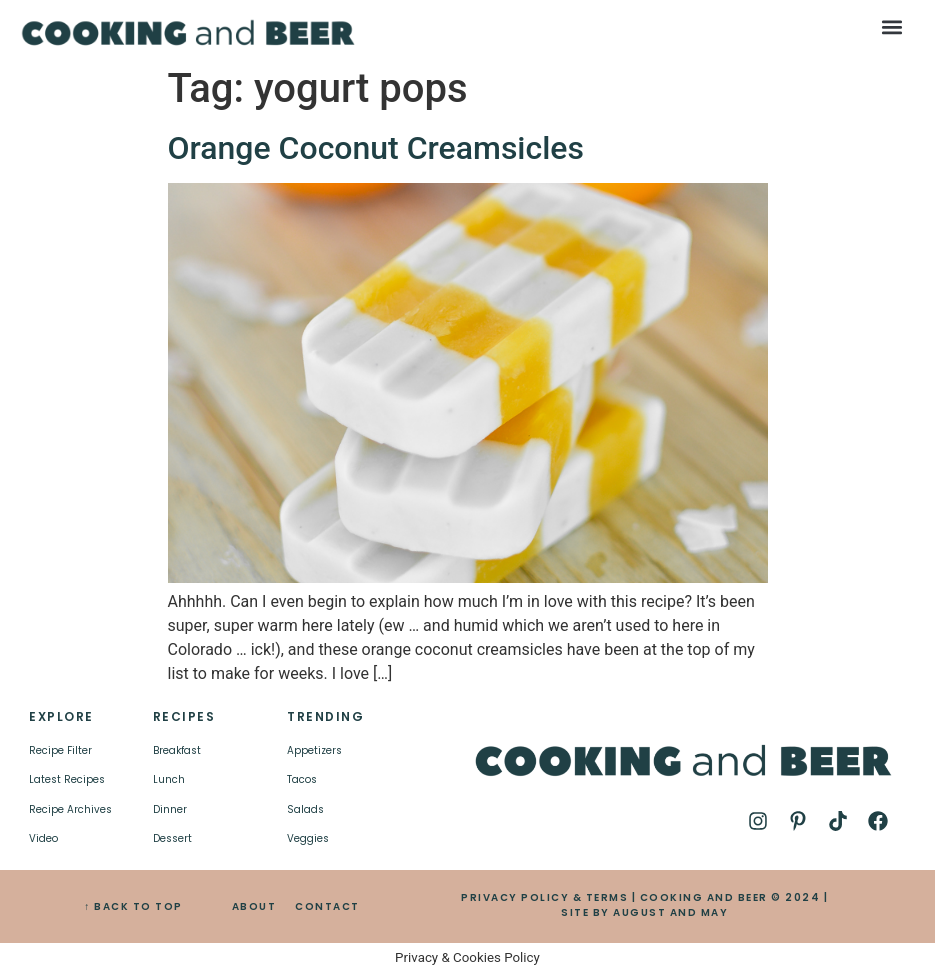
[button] (892, 26)
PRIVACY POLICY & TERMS (544, 897)
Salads (305, 809)
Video (43, 838)
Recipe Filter (60, 750)
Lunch (169, 779)
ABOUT (254, 906)
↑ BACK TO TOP (133, 906)
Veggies (308, 838)
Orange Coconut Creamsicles (376, 148)
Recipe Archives (70, 809)
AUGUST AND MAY (670, 912)
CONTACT (327, 906)
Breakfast (177, 750)
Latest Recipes (67, 779)
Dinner (170, 809)
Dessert (172, 838)
